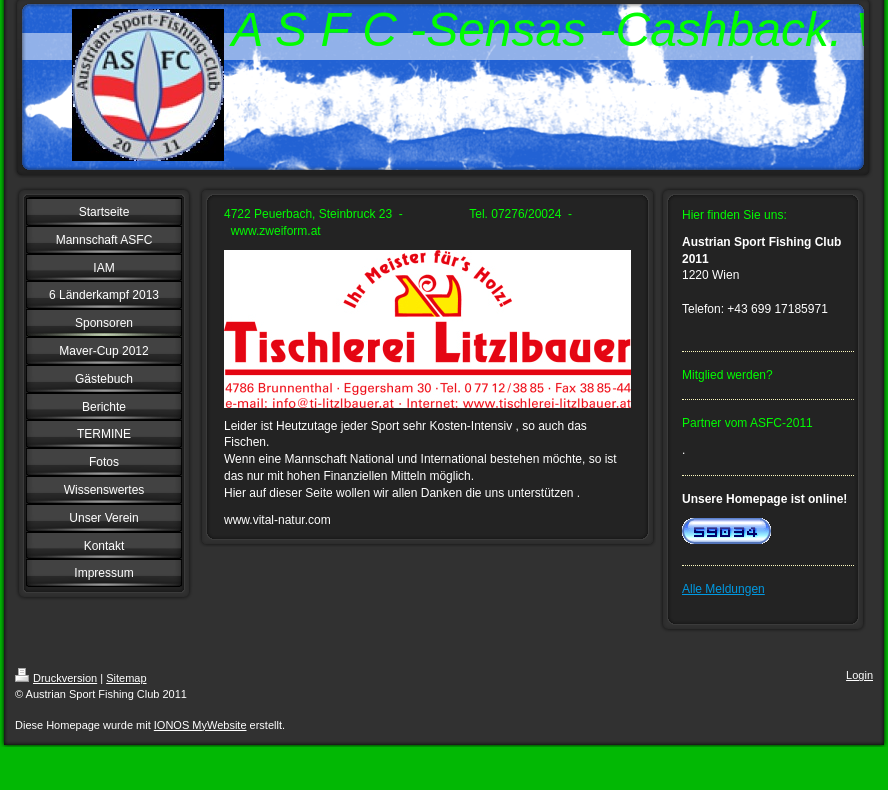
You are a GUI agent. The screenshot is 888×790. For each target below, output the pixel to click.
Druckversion (56, 678)
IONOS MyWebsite (200, 725)
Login (859, 675)
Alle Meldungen (723, 589)
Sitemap (126, 678)
